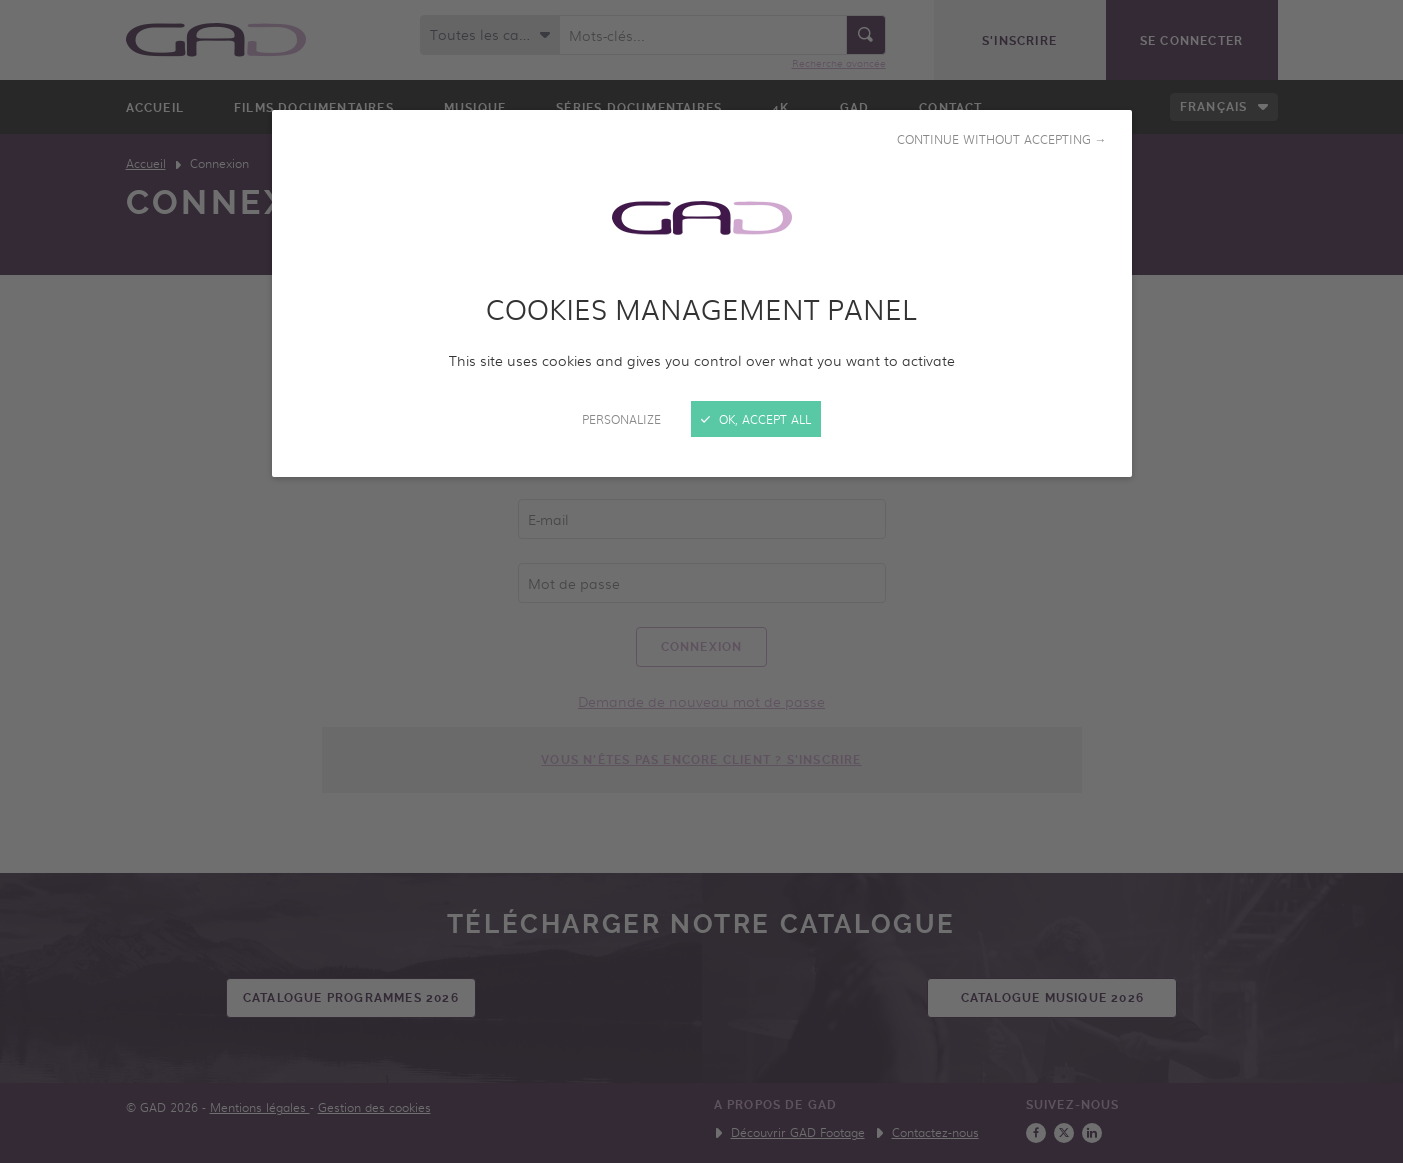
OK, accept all (756, 419)
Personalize (621, 419)
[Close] (701, 581)
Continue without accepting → (1002, 139)
